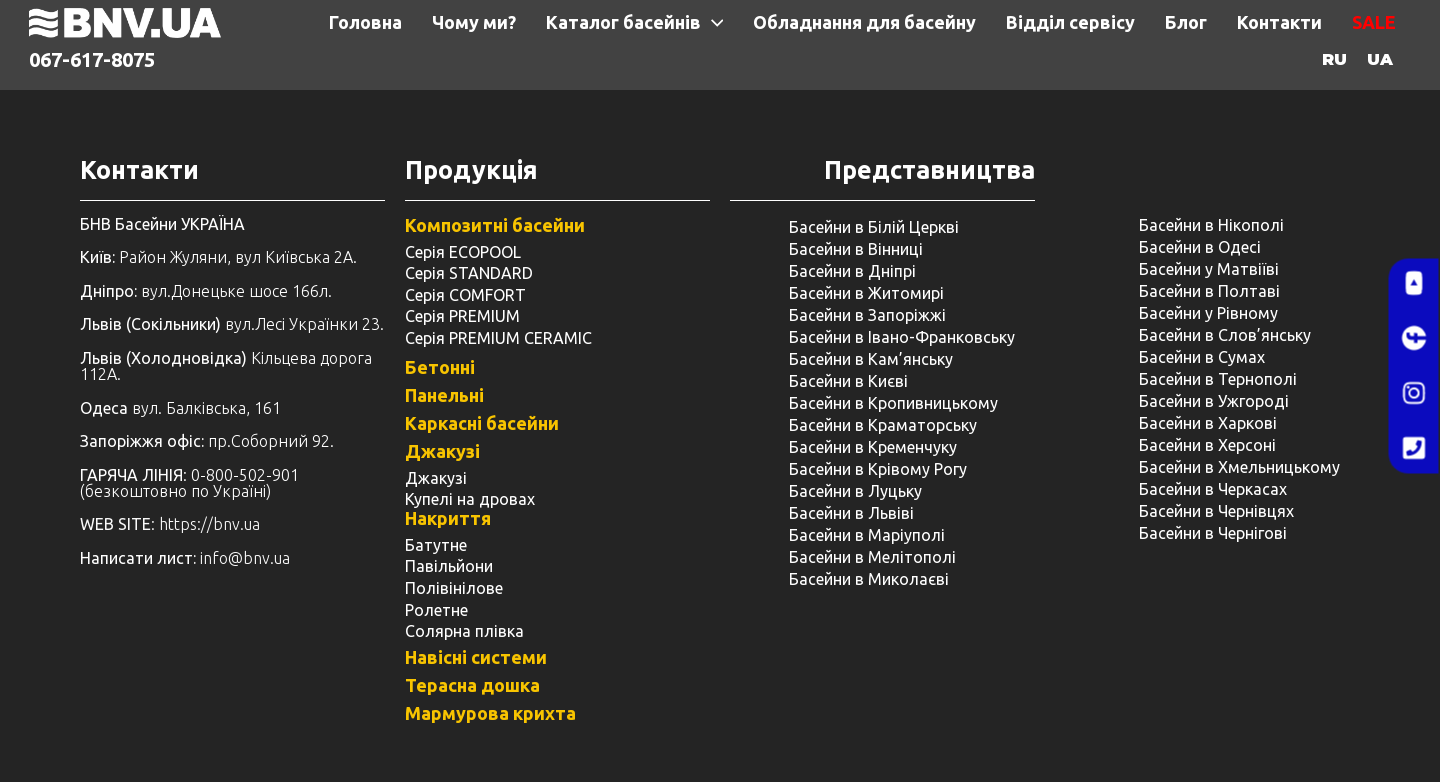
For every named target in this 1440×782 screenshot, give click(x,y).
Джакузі (442, 451)
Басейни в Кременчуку (873, 447)
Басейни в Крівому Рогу (878, 469)
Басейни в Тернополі (1218, 379)
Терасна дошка (472, 685)
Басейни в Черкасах (1213, 489)
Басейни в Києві (848, 381)
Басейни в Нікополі (1211, 225)
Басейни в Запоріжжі (867, 315)
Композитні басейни (495, 225)
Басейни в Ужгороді (1214, 401)
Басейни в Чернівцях (1216, 511)
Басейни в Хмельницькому (1239, 467)
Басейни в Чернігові (1213, 533)
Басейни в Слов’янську (1225, 335)
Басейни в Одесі (1200, 247)
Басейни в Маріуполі (867, 535)
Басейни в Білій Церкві (874, 227)
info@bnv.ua (245, 558)
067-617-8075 (92, 59)
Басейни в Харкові (1208, 423)
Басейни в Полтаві (1209, 291)
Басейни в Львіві (851, 513)
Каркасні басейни (482, 423)
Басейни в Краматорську (883, 425)
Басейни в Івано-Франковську (902, 337)
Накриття (448, 518)
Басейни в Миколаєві (869, 579)
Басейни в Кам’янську (871, 359)
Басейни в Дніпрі (852, 271)
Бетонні (440, 367)
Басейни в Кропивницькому (893, 403)
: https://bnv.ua (170, 524)
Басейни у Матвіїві (1209, 269)
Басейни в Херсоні (1207, 445)
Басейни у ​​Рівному (1208, 313)
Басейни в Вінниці (856, 249)
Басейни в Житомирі (866, 293)
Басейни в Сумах (1202, 357)
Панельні (444, 395)
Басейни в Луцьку (855, 491)
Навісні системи (476, 657)
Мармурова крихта (490, 713)
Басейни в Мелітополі (872, 557)
